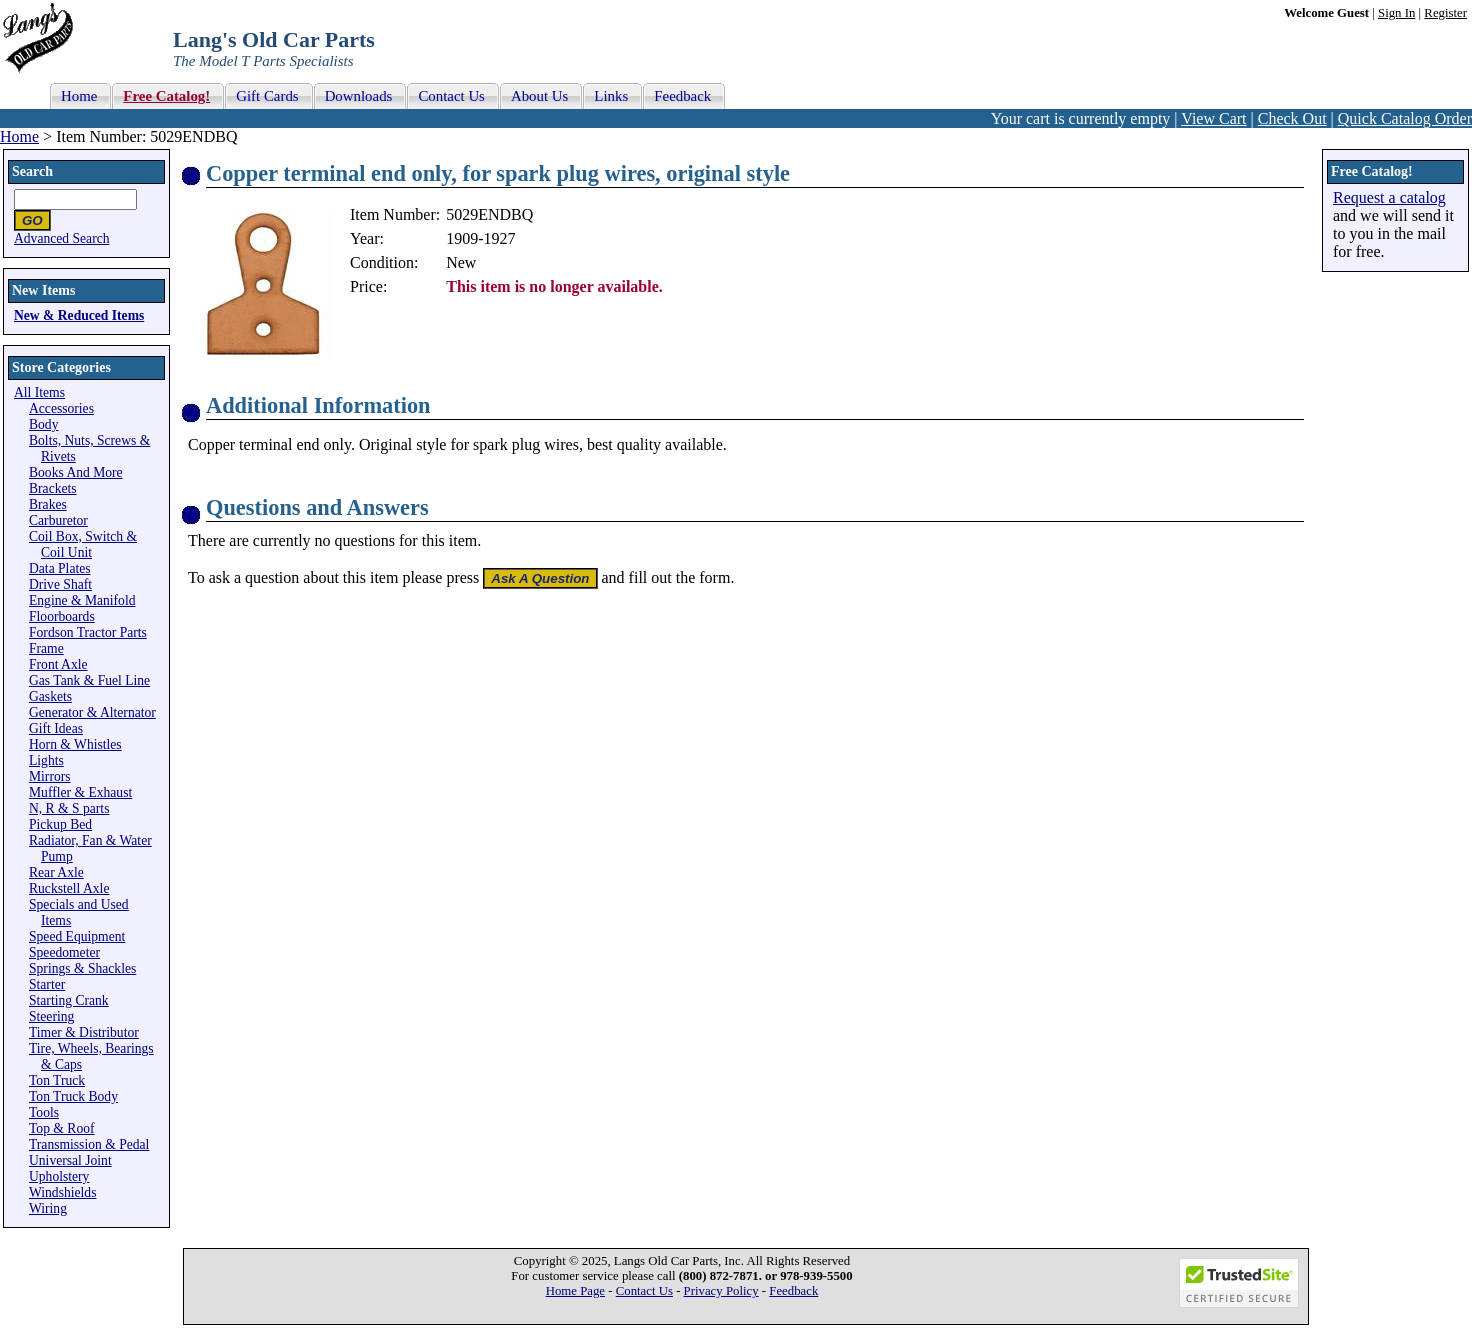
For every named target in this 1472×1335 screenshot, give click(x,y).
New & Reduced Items (79, 315)
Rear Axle (56, 872)
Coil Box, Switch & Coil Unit (83, 544)
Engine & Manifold (82, 600)
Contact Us (644, 1291)
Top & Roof (62, 1128)
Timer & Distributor (84, 1032)
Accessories (61, 408)
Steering (51, 1016)
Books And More (76, 472)
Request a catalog (1389, 197)
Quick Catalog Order (1405, 118)
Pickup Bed (60, 824)
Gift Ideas (56, 728)
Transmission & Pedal (89, 1144)
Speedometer (64, 952)
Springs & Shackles (82, 968)
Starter (47, 984)
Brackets (53, 488)
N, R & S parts (69, 808)
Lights (46, 760)
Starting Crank (69, 1000)
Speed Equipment (77, 936)
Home (19, 136)
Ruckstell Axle (69, 888)
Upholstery (59, 1176)
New (461, 262)
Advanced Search (62, 238)
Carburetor (58, 520)
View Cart (1213, 118)
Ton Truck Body (73, 1096)
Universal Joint (70, 1160)
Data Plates (60, 568)
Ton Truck (57, 1080)
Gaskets (50, 696)
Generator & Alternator (92, 712)
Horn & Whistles (75, 744)
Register (1445, 13)
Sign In (1396, 13)
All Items (39, 392)
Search (32, 171)
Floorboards (62, 616)
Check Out (1292, 118)
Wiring (48, 1208)
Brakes (48, 504)
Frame (46, 648)
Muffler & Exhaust (80, 792)
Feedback (793, 1291)
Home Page (575, 1291)
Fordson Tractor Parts (88, 632)
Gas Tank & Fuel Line (89, 680)
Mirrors (50, 776)
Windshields (62, 1192)
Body (43, 424)
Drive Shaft (60, 584)
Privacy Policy (721, 1291)
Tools (44, 1112)
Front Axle (58, 664)
